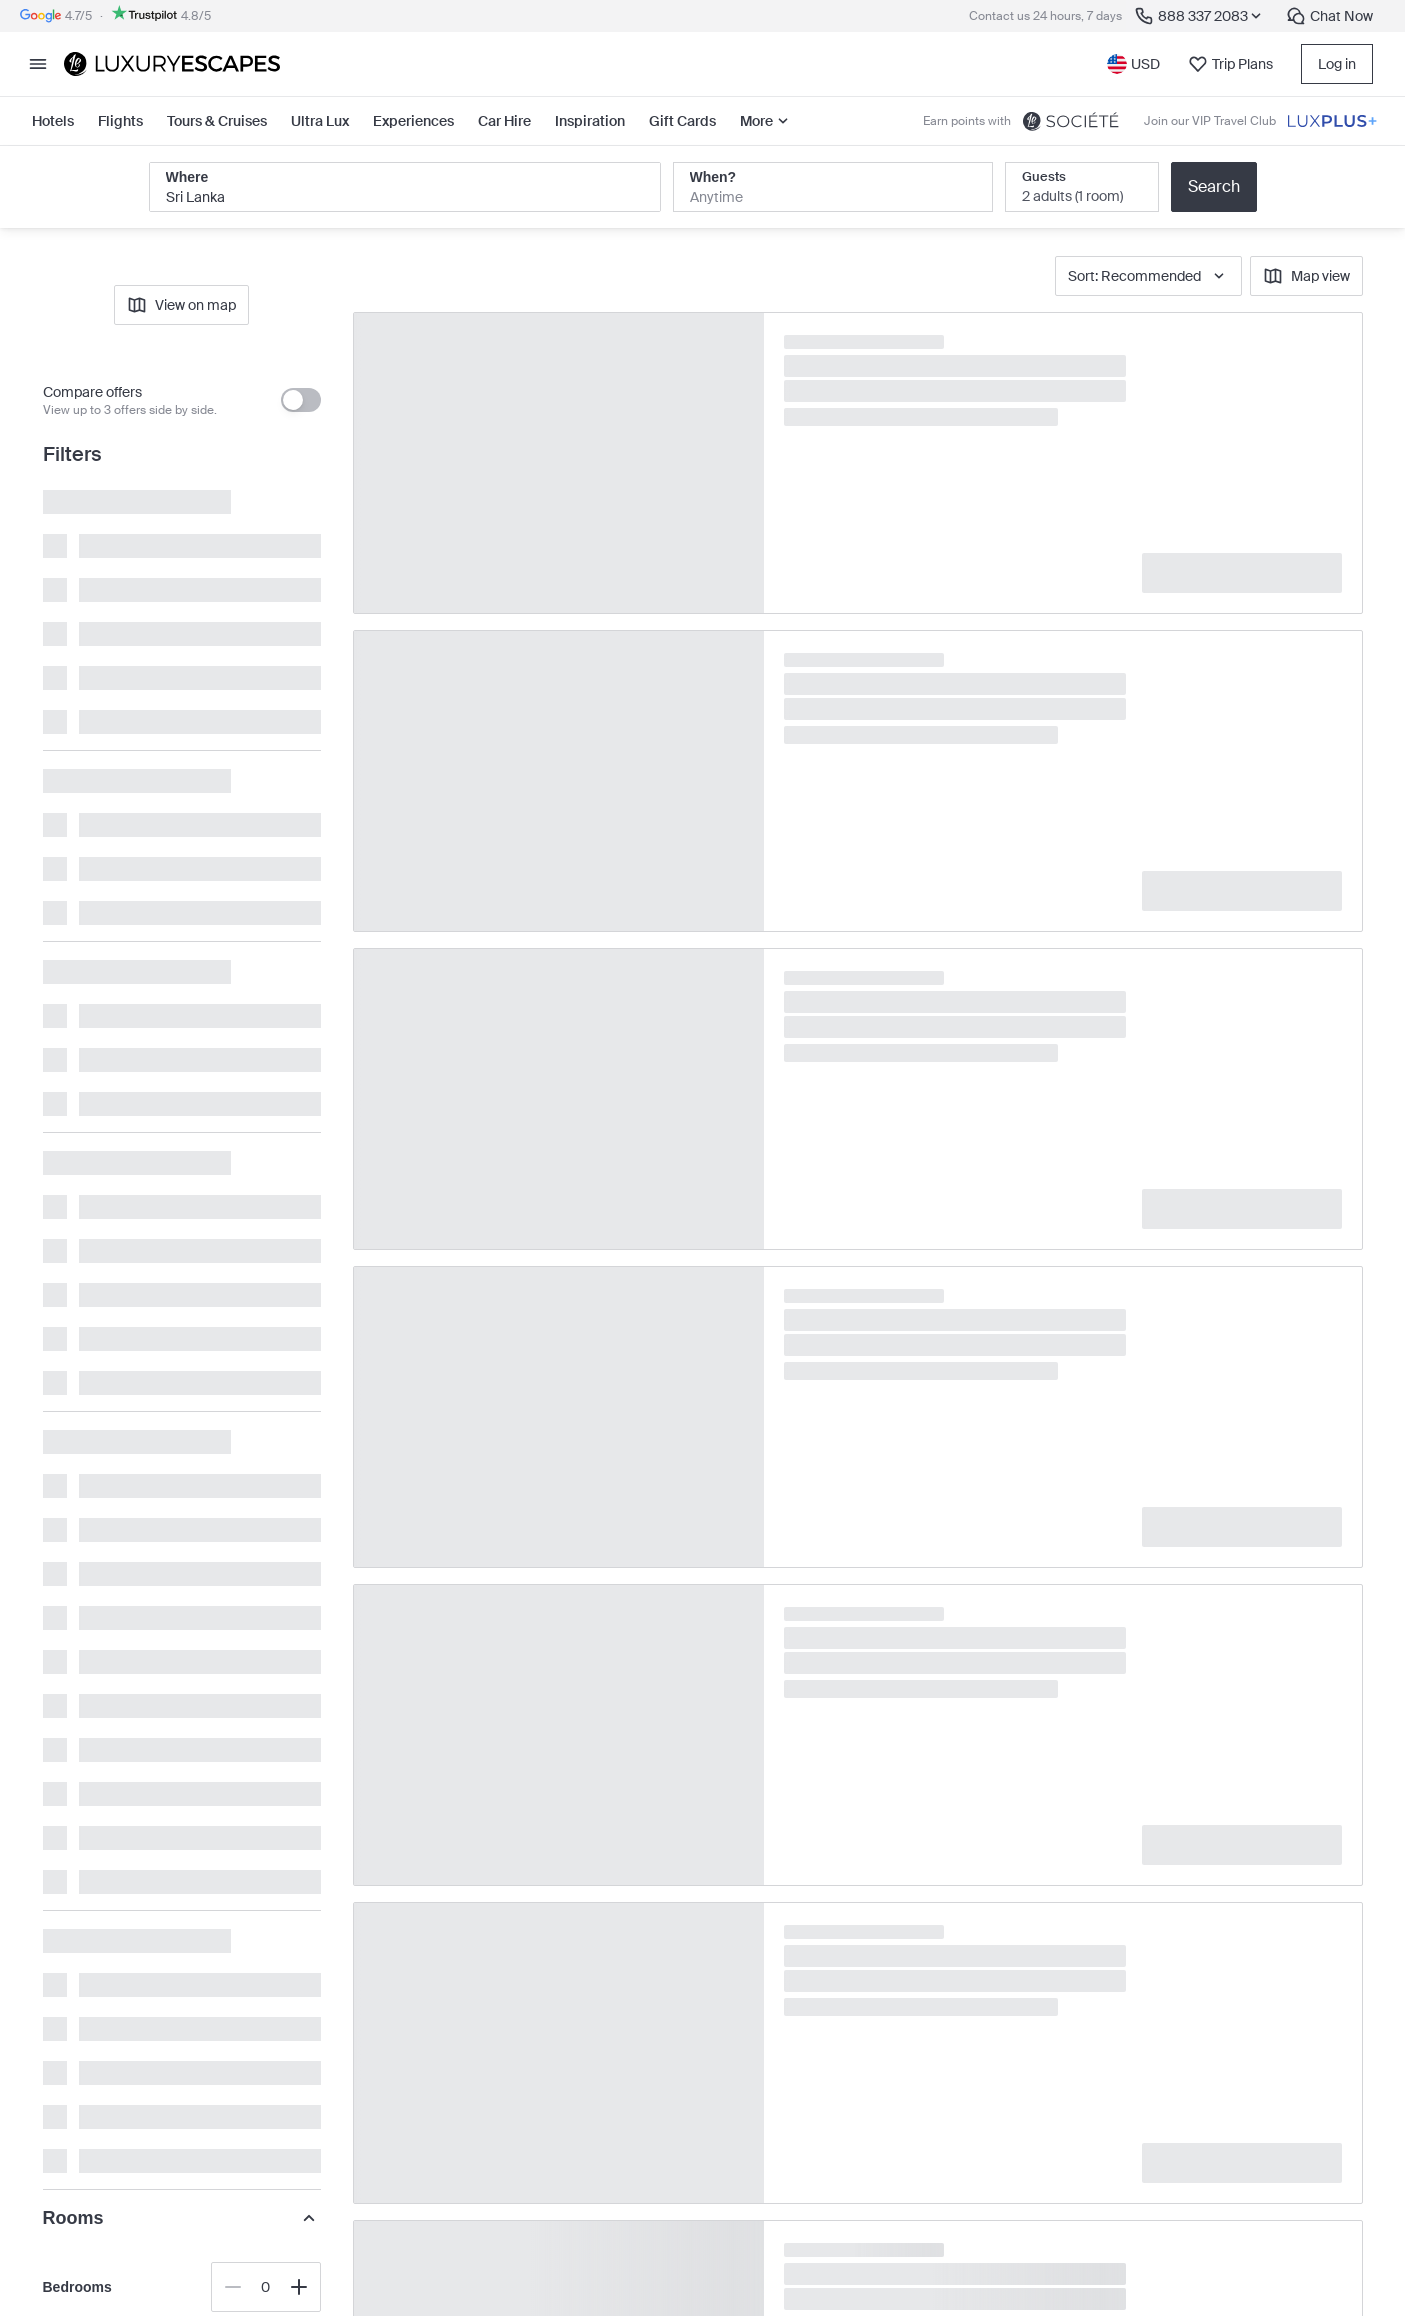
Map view (1306, 276)
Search (1214, 186)
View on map (181, 305)
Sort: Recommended (1148, 276)
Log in (1337, 64)
